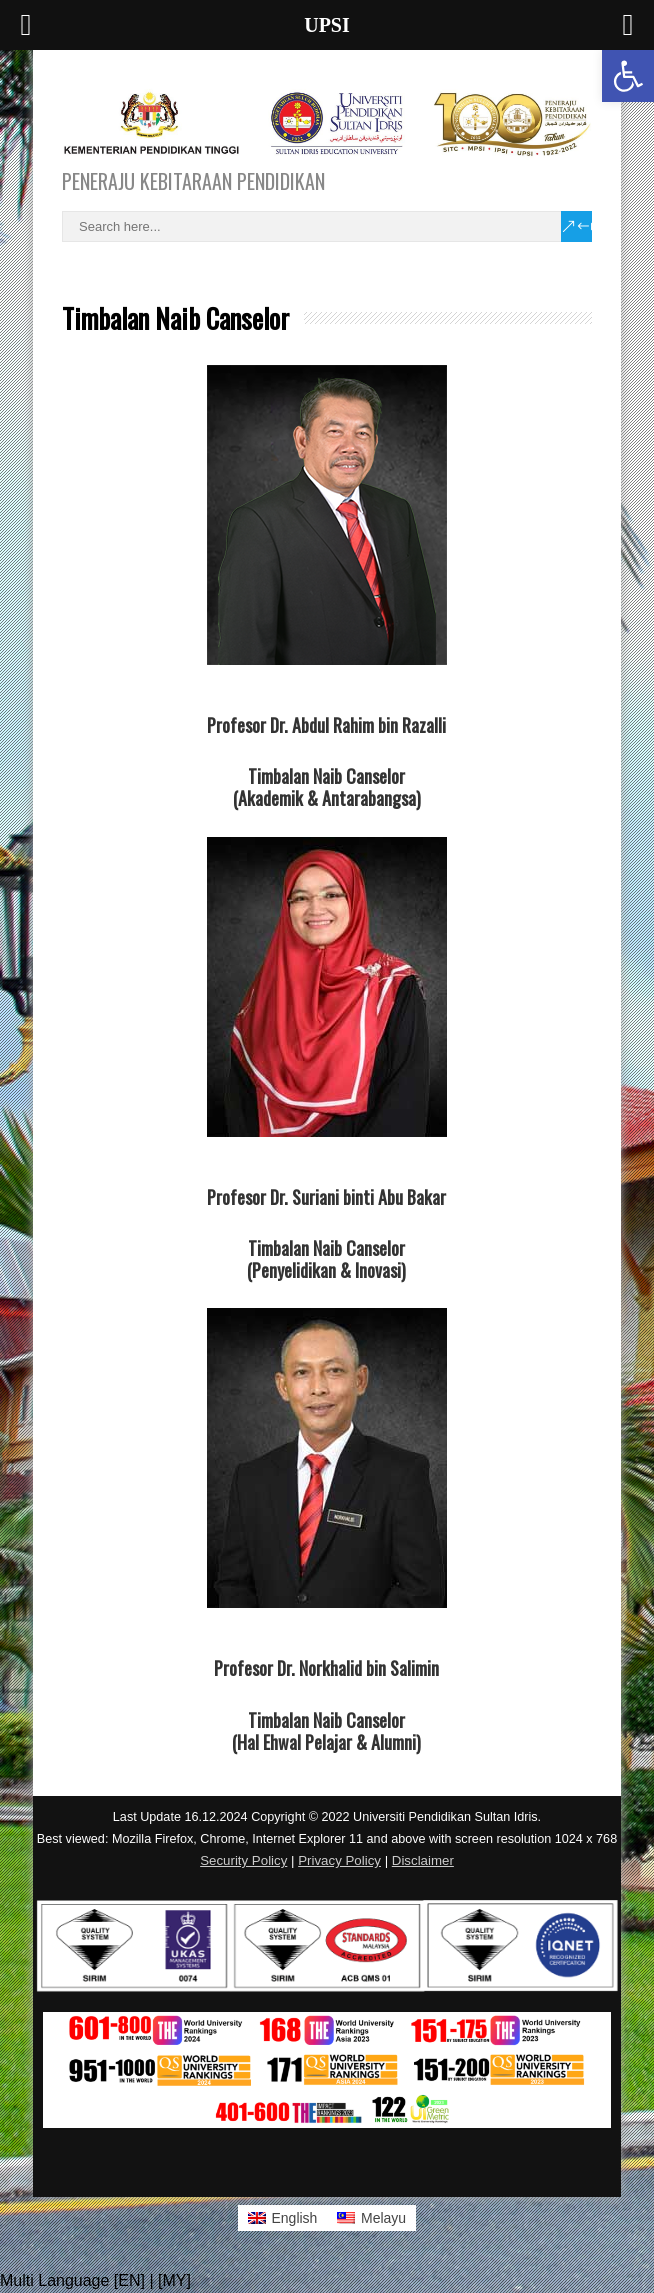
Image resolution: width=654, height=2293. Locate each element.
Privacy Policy (339, 1860)
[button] (628, 76)
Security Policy (243, 1860)
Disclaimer (423, 1860)
